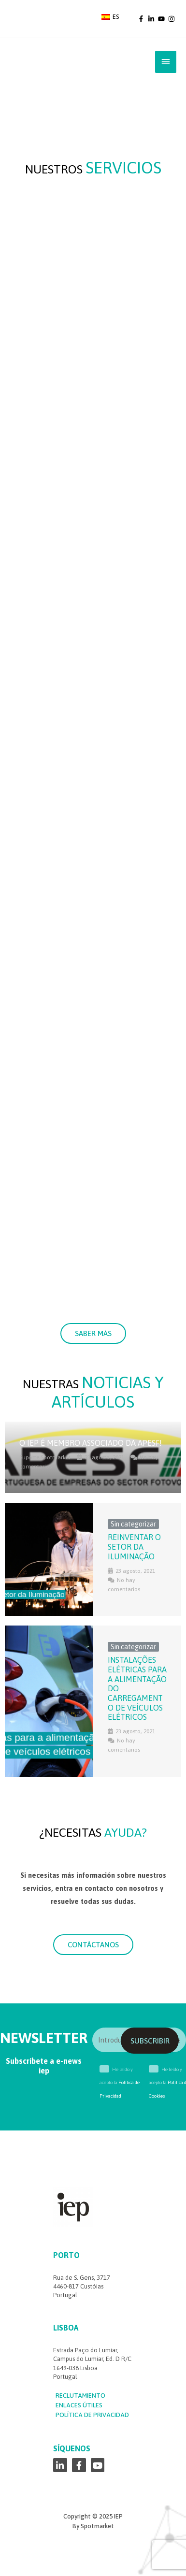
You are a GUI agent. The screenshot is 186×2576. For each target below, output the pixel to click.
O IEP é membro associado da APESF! (90, 1443)
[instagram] (172, 18)
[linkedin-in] (152, 18)
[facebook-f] (142, 18)
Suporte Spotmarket (45, 1457)
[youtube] (162, 18)
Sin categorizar (133, 1524)
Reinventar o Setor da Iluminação (134, 1546)
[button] (93, 1333)
